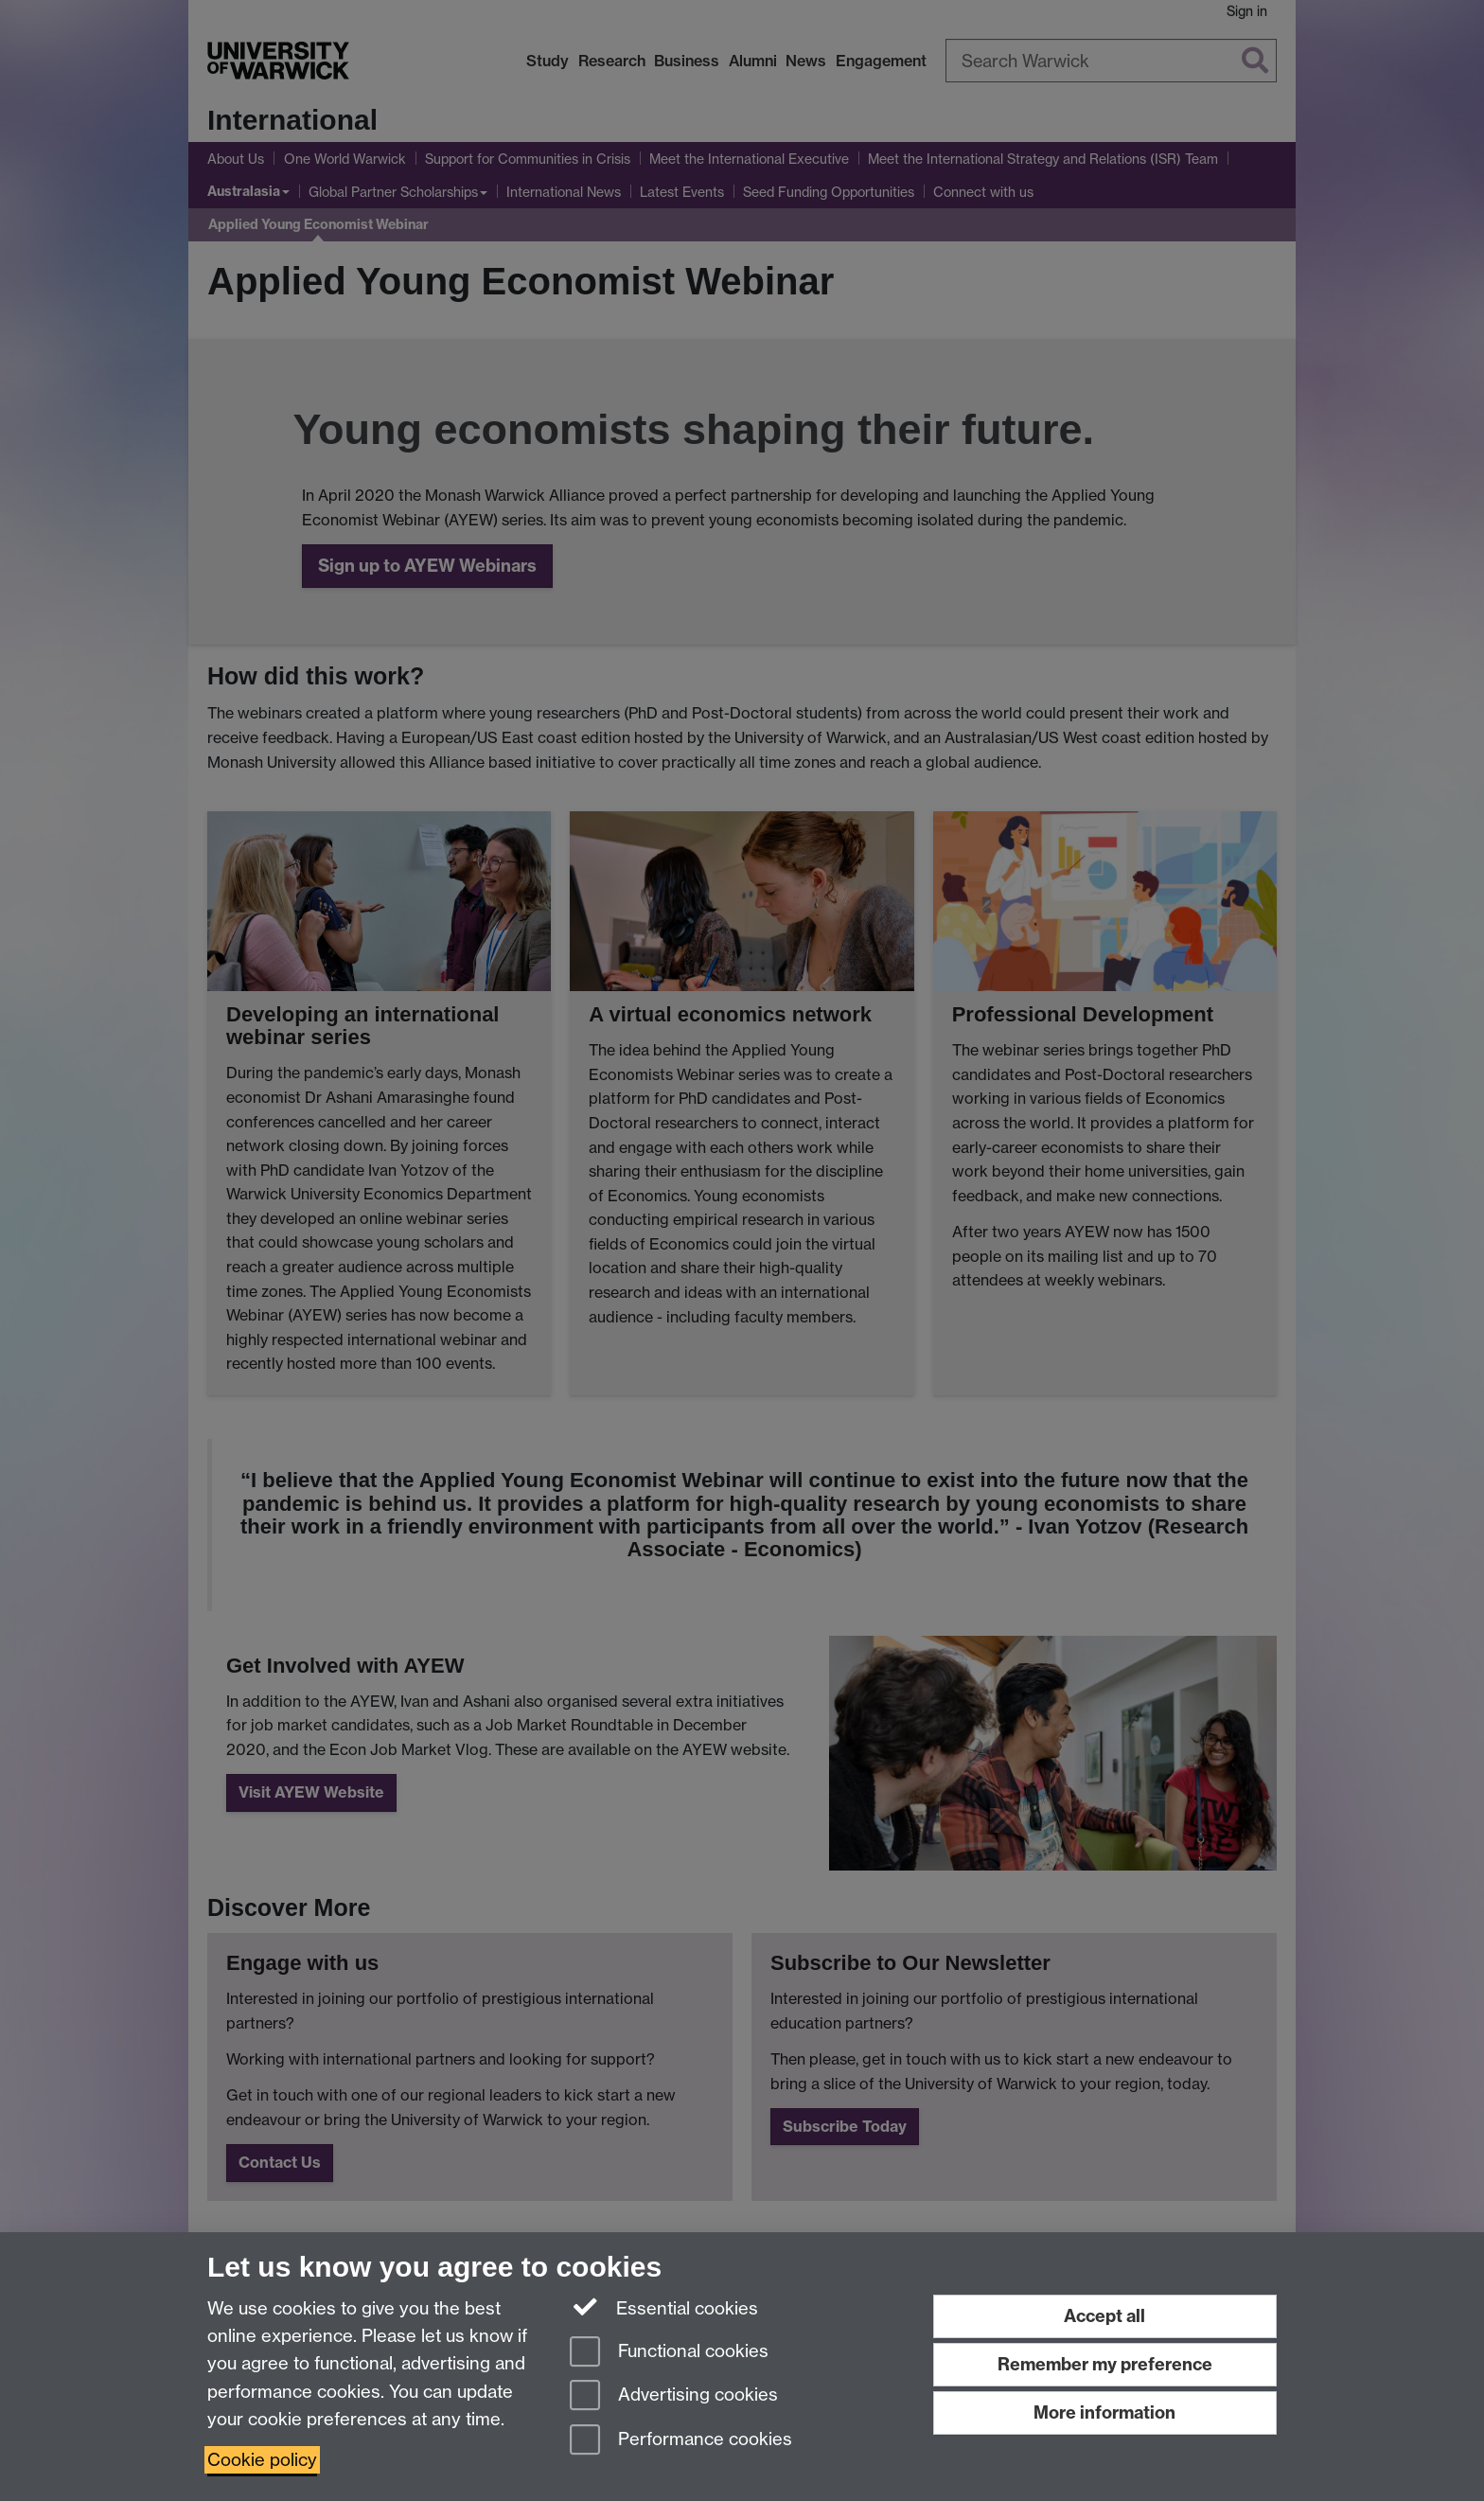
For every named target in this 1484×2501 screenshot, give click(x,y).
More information (1104, 2412)
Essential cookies (664, 2307)
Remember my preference (1105, 2364)
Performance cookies (681, 2440)
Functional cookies (669, 2352)
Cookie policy (262, 2460)
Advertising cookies (674, 2396)
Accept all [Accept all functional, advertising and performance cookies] (1104, 2316)
